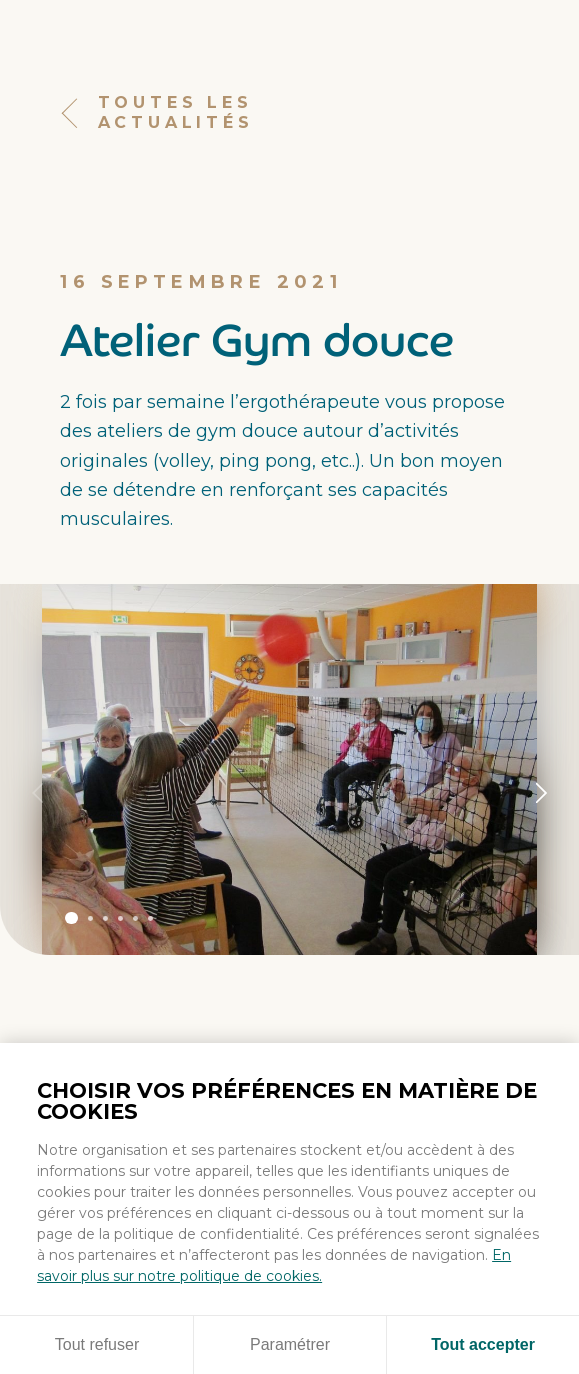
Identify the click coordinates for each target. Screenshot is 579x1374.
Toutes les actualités (156, 113)
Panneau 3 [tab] (105, 918)
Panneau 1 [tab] (71, 918)
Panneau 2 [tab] (90, 918)
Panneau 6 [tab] (150, 918)
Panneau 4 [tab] (120, 918)
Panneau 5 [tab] (135, 918)
